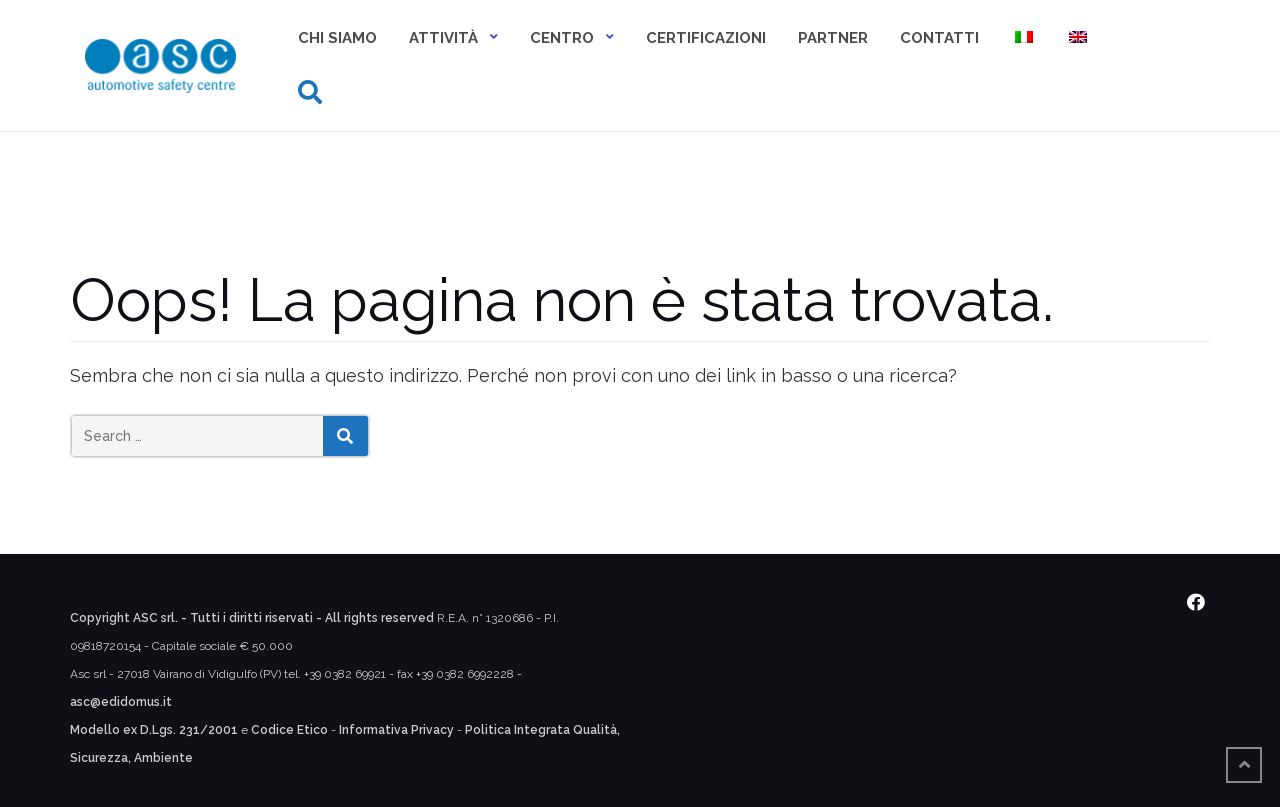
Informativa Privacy (396, 730)
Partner (833, 38)
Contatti (939, 38)
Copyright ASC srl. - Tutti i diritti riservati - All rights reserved (252, 618)
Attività (443, 38)
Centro (562, 38)
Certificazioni (706, 38)
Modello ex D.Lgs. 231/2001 (154, 730)
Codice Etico (289, 730)
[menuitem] (1022, 39)
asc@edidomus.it (121, 702)
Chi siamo (337, 38)
